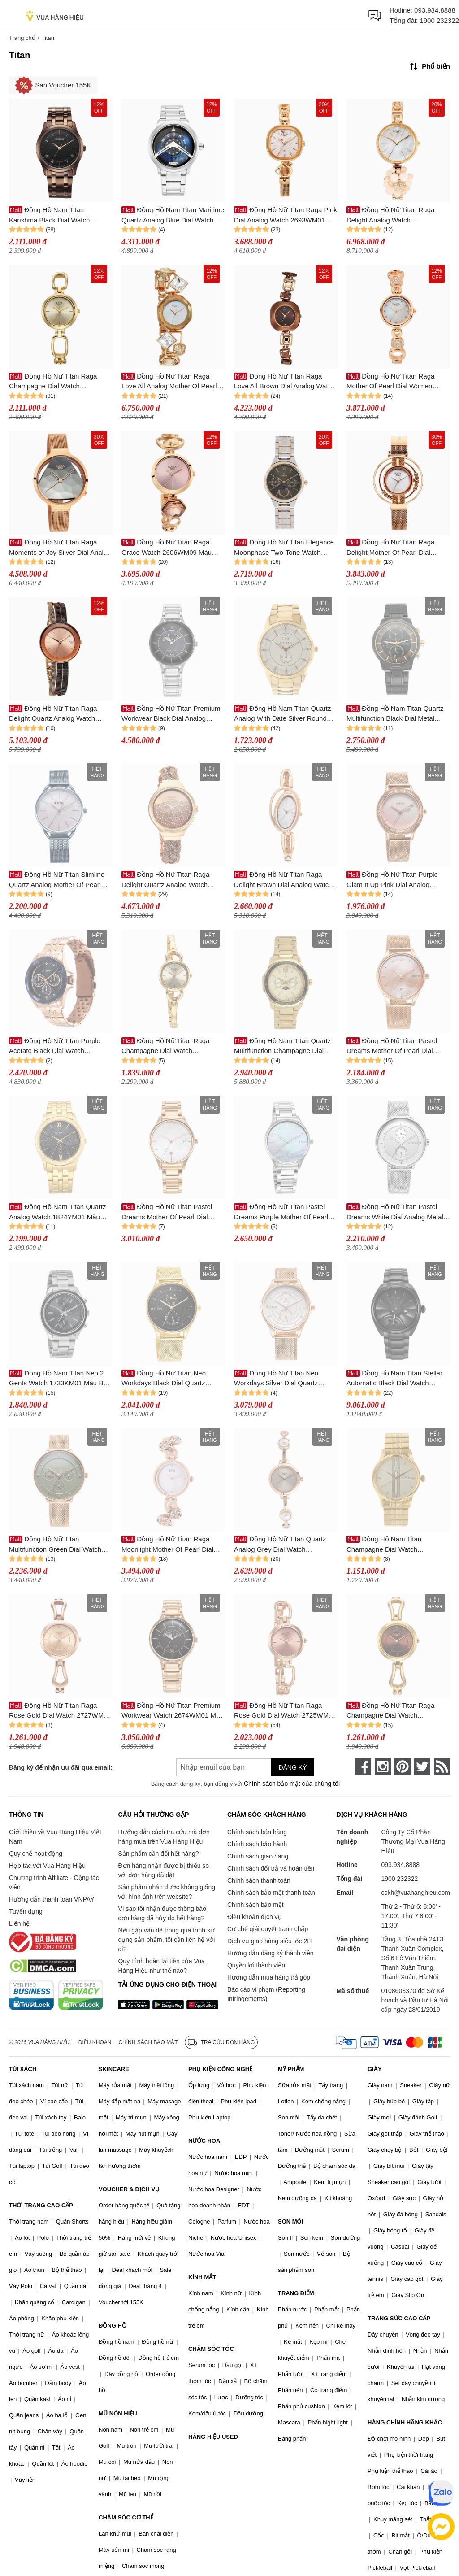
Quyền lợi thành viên (256, 1965)
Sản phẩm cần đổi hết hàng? (158, 1853)
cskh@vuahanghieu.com (415, 1892)
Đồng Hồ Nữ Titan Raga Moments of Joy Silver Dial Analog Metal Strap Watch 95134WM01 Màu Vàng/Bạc (60, 547)
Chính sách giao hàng (257, 1856)
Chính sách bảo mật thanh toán (271, 1892)
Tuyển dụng (26, 1911)
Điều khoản (95, 2042)
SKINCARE (114, 2069)
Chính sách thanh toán (258, 1880)
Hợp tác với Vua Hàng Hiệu (47, 1865)
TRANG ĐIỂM (296, 2293)
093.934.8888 (434, 10)
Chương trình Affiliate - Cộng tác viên (54, 1882)
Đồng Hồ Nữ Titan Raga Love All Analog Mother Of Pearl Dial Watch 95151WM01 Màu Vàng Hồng (169, 382)
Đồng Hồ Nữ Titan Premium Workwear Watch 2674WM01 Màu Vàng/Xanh (172, 1711)
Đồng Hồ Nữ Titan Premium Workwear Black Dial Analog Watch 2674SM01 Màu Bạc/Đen (171, 714)
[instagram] (383, 1766)
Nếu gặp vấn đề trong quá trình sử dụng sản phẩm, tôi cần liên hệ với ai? (166, 1940)
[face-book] (363, 1766)
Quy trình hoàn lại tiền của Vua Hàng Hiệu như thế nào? (161, 1966)
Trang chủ (22, 38)
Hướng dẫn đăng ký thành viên (270, 1953)
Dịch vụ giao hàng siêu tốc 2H (269, 1941)
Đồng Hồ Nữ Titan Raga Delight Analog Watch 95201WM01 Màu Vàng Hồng (390, 215)
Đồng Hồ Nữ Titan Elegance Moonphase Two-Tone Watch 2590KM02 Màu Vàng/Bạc (284, 547)
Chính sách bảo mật (255, 1904)
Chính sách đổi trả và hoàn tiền (270, 1868)
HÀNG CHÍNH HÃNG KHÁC (405, 2422)
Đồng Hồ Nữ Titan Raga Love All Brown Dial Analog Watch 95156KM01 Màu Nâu (284, 382)
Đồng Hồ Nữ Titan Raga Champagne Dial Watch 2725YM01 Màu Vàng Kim (53, 382)
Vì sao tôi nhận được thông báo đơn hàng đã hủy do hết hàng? (162, 1913)
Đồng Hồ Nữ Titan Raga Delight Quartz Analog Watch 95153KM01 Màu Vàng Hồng (53, 714)
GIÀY (375, 2069)
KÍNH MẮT (202, 2277)
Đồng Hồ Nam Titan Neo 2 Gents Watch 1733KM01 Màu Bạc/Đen (60, 1378)
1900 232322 (439, 20)
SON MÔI (290, 2221)
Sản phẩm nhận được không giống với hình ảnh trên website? (166, 1892)
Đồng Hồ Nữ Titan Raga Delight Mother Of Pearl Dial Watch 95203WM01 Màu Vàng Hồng (392, 547)
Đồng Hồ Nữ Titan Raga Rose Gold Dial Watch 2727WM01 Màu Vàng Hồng (60, 1711)
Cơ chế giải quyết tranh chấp (267, 1928)
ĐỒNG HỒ (112, 2325)
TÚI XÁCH (22, 2069)
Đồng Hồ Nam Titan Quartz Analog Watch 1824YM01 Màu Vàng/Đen (57, 1212)
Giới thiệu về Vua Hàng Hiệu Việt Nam (55, 1836)
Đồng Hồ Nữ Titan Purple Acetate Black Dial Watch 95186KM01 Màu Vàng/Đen (54, 1046)
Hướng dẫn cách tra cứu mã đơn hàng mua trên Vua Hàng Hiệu (163, 1836)
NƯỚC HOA (204, 2140)
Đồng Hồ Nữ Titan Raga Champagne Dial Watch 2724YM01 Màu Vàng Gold (165, 1046)
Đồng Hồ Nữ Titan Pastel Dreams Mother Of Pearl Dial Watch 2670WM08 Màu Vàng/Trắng (166, 1212)
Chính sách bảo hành (257, 1844)
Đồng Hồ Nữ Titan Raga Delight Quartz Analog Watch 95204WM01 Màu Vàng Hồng (165, 880)
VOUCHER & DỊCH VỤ (129, 2189)
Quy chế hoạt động (35, 1853)
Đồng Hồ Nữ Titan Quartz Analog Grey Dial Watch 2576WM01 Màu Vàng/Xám (280, 1544)
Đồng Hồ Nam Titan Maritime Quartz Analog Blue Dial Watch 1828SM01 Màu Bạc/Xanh (172, 215)
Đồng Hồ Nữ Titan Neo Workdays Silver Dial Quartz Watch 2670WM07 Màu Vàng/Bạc (284, 1378)
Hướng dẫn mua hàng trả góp (268, 1977)
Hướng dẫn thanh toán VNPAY (51, 1899)
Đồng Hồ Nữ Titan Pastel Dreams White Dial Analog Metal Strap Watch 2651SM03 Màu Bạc (396, 1212)
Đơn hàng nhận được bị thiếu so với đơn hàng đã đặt (163, 1870)
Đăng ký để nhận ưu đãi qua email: (61, 1767)
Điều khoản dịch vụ (254, 1916)
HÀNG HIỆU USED (213, 2436)
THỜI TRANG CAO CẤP (41, 2205)
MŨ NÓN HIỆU (118, 2413)
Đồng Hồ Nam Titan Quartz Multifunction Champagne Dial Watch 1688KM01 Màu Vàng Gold (285, 1046)
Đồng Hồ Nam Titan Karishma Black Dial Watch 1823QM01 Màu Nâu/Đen (49, 215)
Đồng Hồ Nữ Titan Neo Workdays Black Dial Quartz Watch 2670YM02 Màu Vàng (164, 1378)
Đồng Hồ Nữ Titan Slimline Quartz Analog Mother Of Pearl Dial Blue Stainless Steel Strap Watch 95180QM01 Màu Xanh (56, 880)
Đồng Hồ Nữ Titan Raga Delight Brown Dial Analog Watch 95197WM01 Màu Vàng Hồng (283, 880)
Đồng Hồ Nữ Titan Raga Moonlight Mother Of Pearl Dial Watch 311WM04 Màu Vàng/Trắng (172, 1544)
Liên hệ (19, 1923)
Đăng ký (292, 1767)
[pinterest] (402, 1766)
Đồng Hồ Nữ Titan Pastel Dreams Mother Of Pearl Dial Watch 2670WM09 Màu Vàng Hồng (391, 1046)
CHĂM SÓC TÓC (211, 2348)
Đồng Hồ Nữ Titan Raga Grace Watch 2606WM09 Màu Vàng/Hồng (166, 547)
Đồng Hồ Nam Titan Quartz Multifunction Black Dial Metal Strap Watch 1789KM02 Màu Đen (396, 714)
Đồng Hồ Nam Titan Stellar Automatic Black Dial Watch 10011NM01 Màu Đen (394, 1378)
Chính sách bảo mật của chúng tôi (292, 1783)
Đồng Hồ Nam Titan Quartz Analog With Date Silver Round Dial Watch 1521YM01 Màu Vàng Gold (283, 714)
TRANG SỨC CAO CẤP (399, 2318)
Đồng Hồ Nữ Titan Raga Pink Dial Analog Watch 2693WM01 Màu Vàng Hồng (285, 215)
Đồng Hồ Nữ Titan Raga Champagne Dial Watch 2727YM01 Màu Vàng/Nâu (390, 1711)
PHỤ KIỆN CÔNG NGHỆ (220, 2069)
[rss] (442, 1766)
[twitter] (422, 1766)
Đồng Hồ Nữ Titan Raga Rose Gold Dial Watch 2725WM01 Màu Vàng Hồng (285, 1711)
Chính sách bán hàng (257, 1832)
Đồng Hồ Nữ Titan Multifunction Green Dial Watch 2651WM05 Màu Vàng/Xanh (55, 1544)
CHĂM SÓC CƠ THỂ (126, 2517)
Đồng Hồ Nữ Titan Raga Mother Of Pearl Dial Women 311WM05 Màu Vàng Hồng (390, 382)
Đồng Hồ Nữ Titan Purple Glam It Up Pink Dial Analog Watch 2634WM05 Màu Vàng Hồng (392, 880)
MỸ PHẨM (291, 2069)
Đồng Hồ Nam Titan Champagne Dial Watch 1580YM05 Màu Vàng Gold (387, 1544)
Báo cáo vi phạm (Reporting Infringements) (266, 1994)
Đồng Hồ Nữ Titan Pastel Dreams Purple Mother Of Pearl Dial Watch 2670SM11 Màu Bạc (281, 1212)
